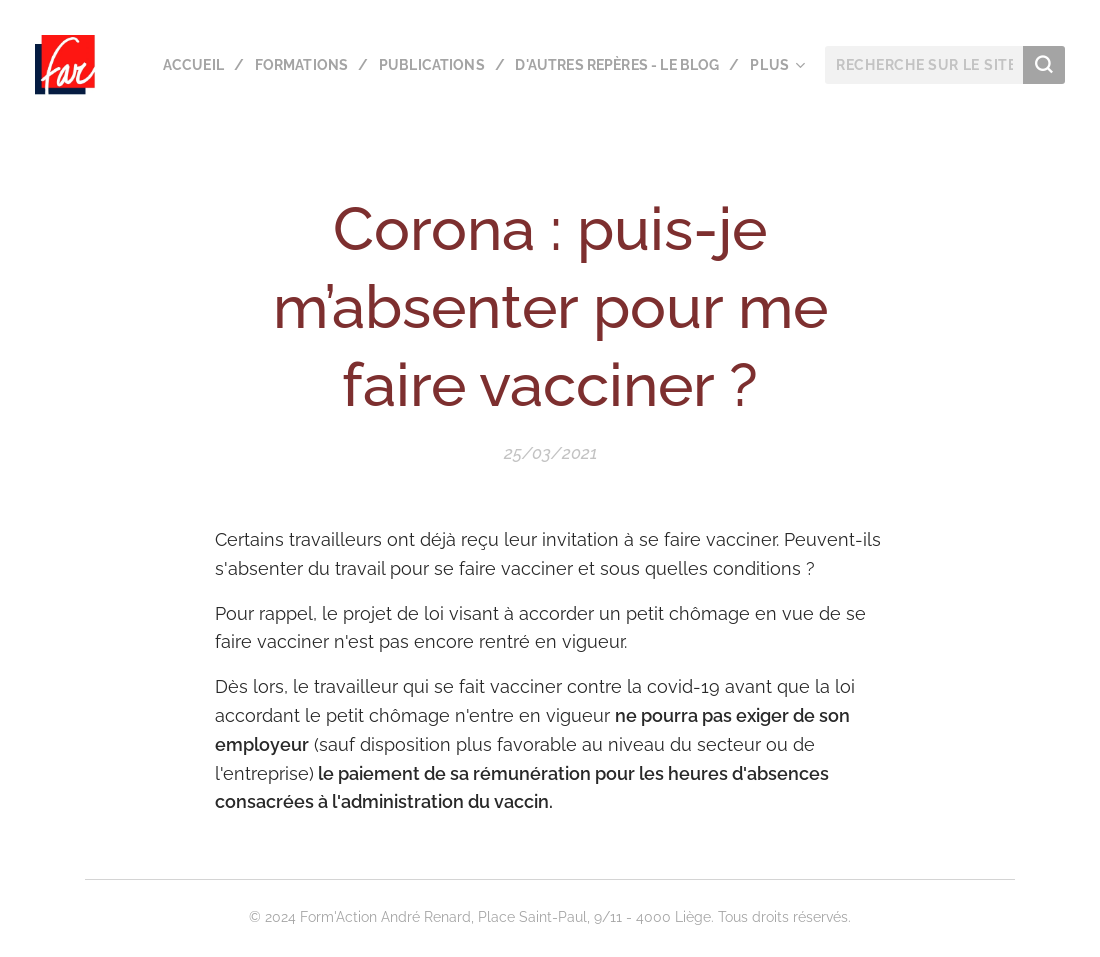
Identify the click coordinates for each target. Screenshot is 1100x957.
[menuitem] (422, 65)
